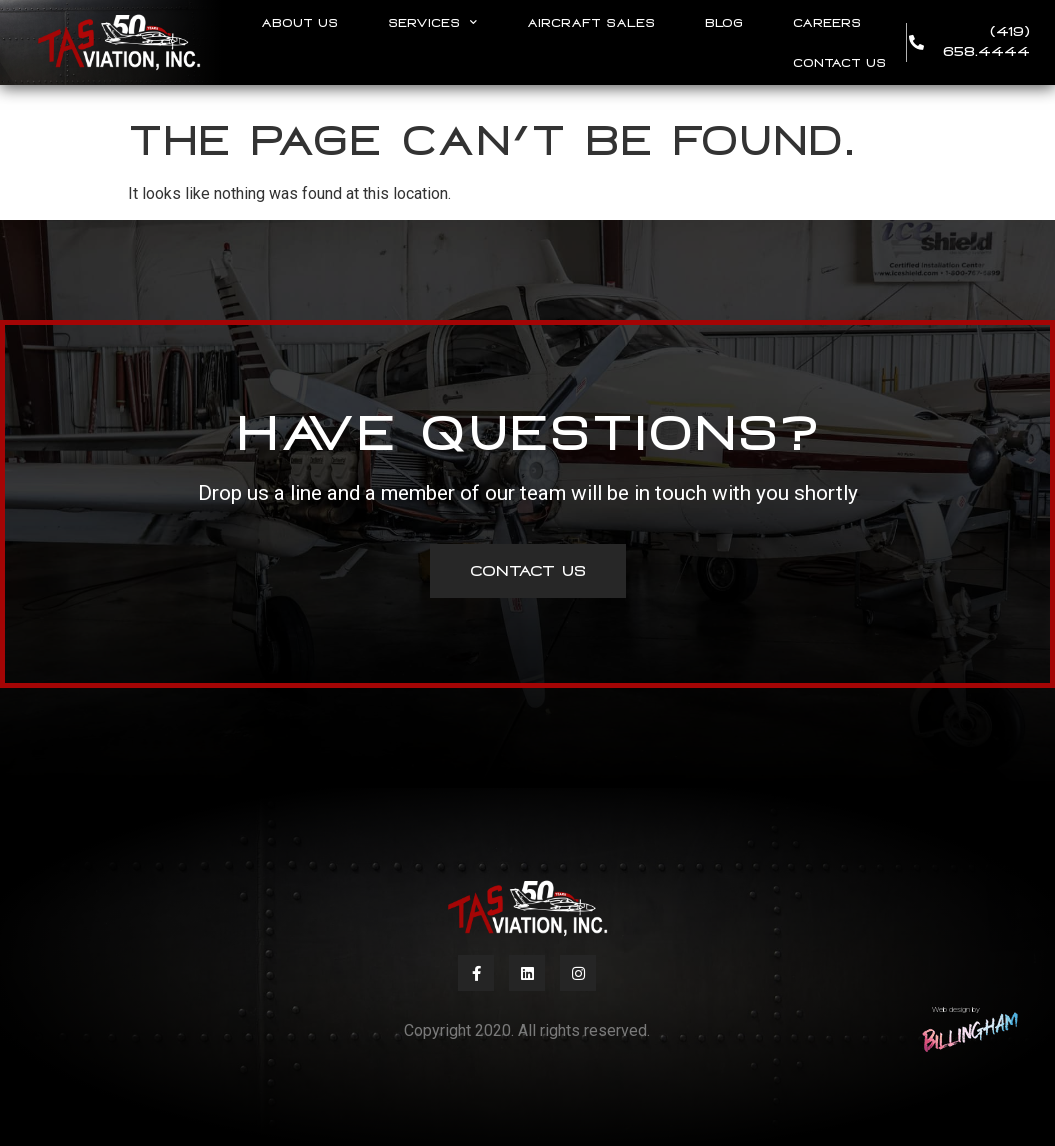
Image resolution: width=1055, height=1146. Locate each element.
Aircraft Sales (591, 23)
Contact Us (839, 63)
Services (432, 23)
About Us (299, 23)
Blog (724, 23)
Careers (827, 23)
